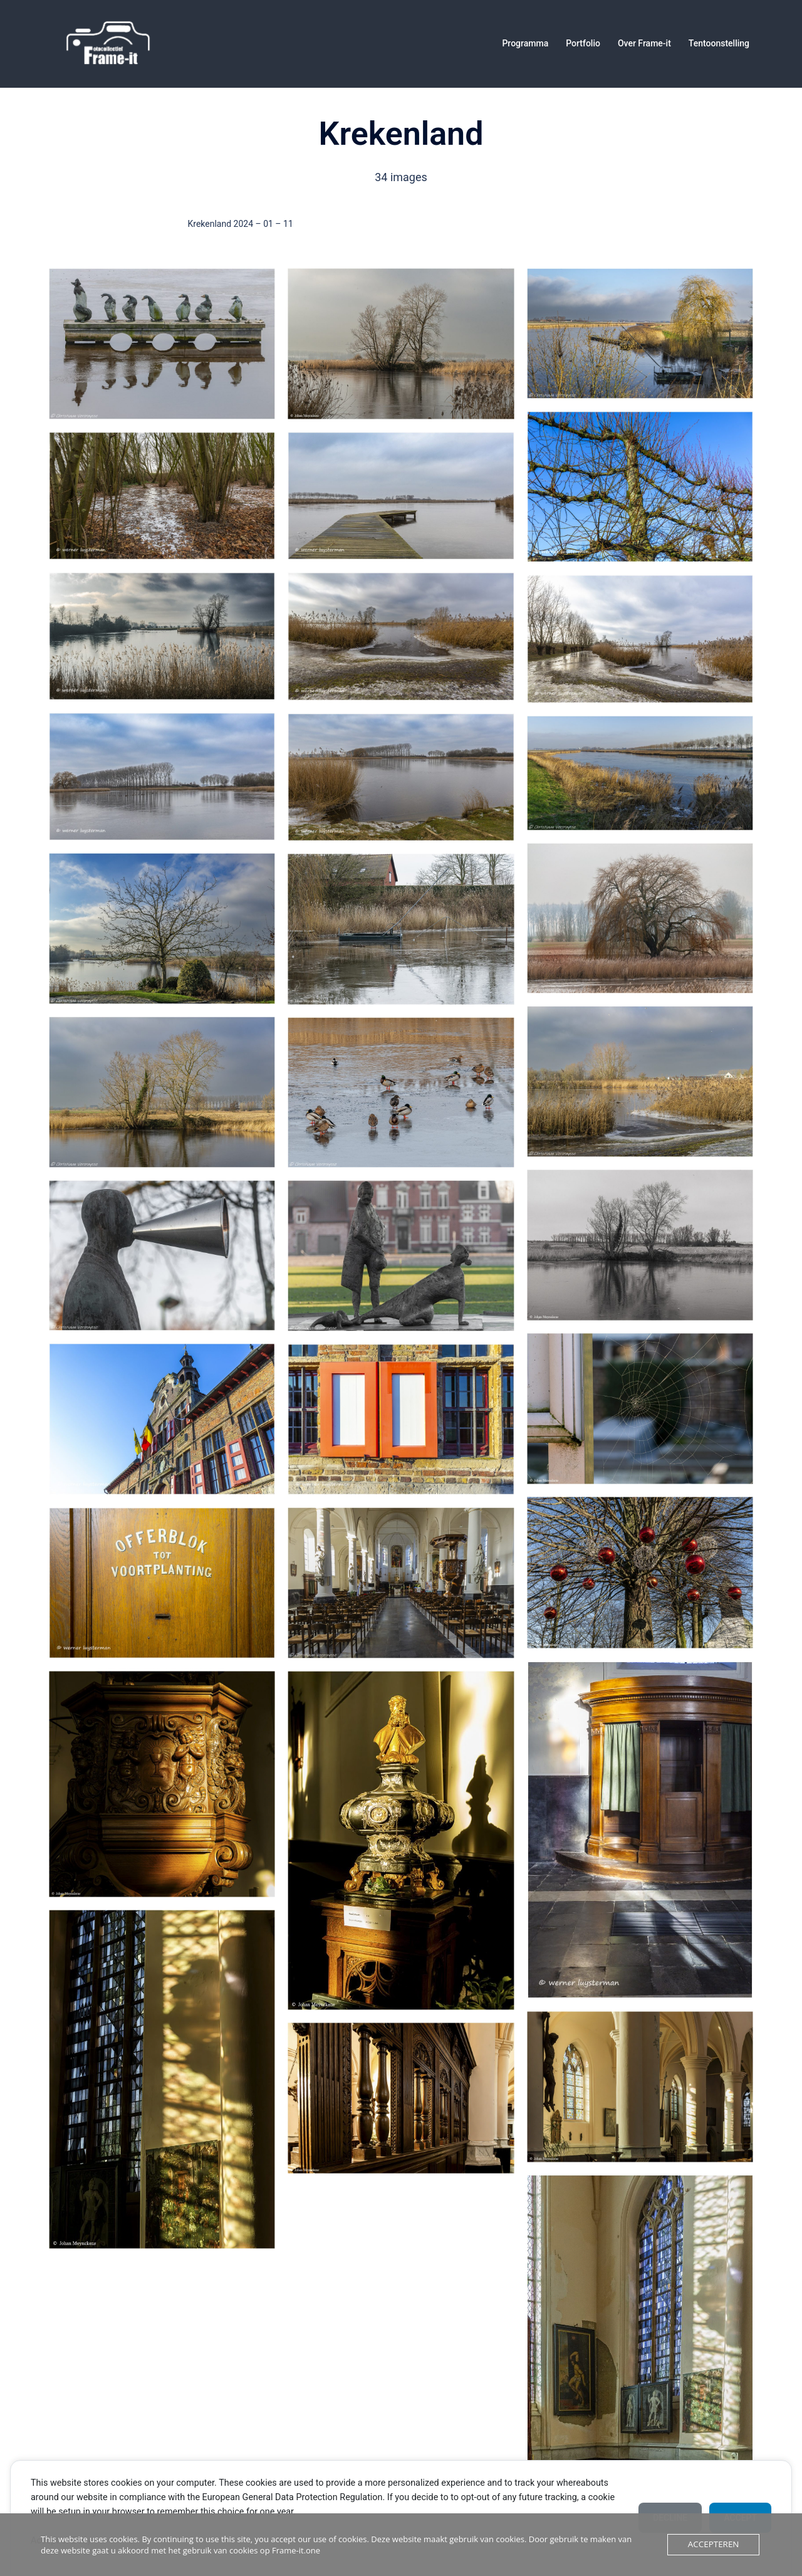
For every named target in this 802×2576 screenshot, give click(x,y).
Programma (525, 43)
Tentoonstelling (719, 43)
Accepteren (714, 2544)
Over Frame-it (644, 43)
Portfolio (583, 43)
